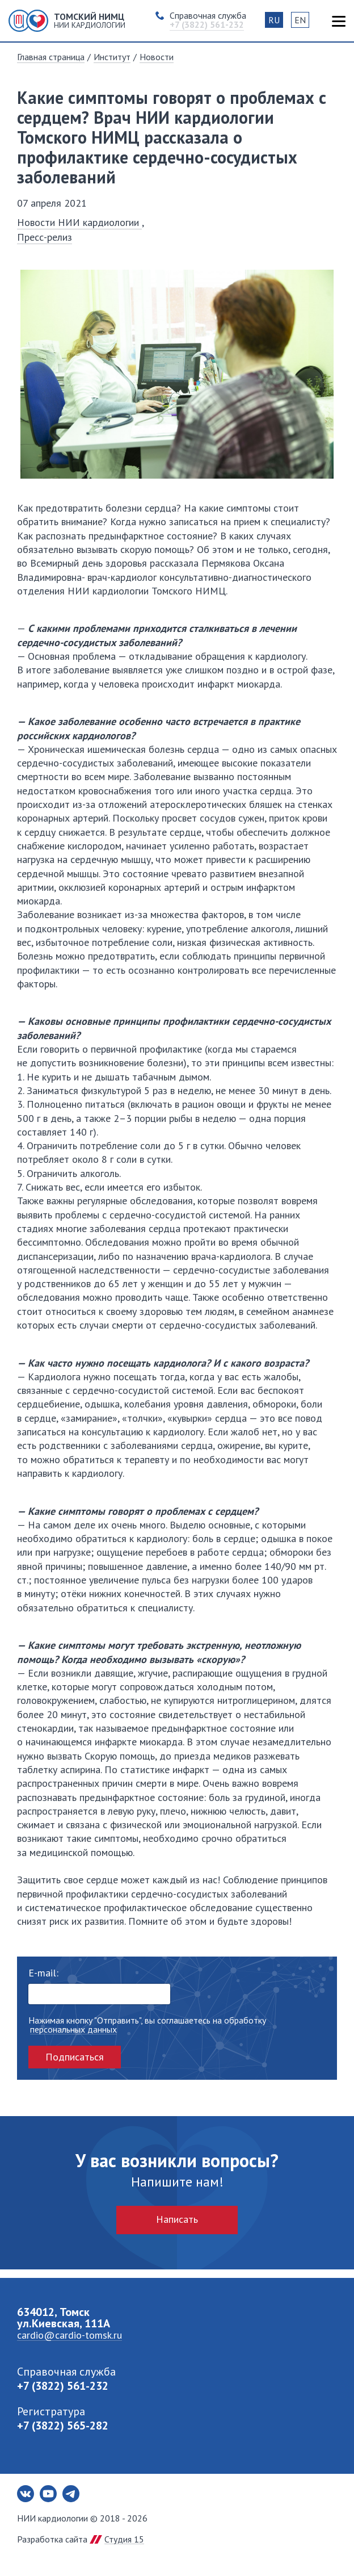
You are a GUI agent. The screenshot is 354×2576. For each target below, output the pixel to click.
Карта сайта (338, 21)
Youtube (48, 2493)
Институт (112, 56)
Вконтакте (25, 2493)
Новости (157, 56)
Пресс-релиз (44, 237)
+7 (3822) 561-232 (62, 2385)
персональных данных (73, 2029)
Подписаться (74, 2056)
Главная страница (51, 56)
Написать (177, 2219)
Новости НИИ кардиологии (79, 222)
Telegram (70, 2493)
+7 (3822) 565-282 (62, 2425)
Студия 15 (124, 2539)
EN (300, 20)
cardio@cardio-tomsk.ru (69, 2335)
